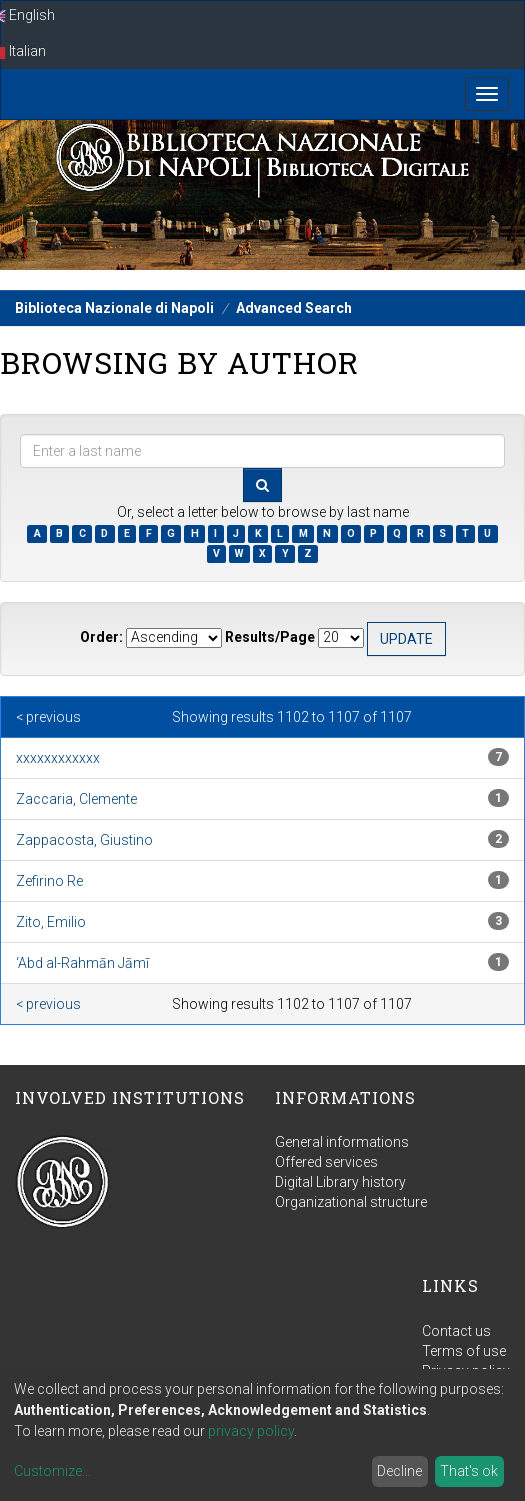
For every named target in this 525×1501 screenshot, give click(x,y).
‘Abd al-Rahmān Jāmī (82, 963)
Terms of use (464, 1351)
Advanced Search (294, 308)
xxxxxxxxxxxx (58, 758)
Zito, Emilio (51, 922)
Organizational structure (351, 1202)
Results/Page (270, 637)
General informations (342, 1142)
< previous (48, 717)
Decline (399, 1471)
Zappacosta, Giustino (84, 840)
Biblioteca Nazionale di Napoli (114, 308)
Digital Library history (340, 1182)
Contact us (456, 1331)
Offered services (326, 1162)
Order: (101, 637)
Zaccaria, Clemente (76, 799)
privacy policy (251, 1431)
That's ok (469, 1471)
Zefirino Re (49, 881)
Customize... (52, 1471)
